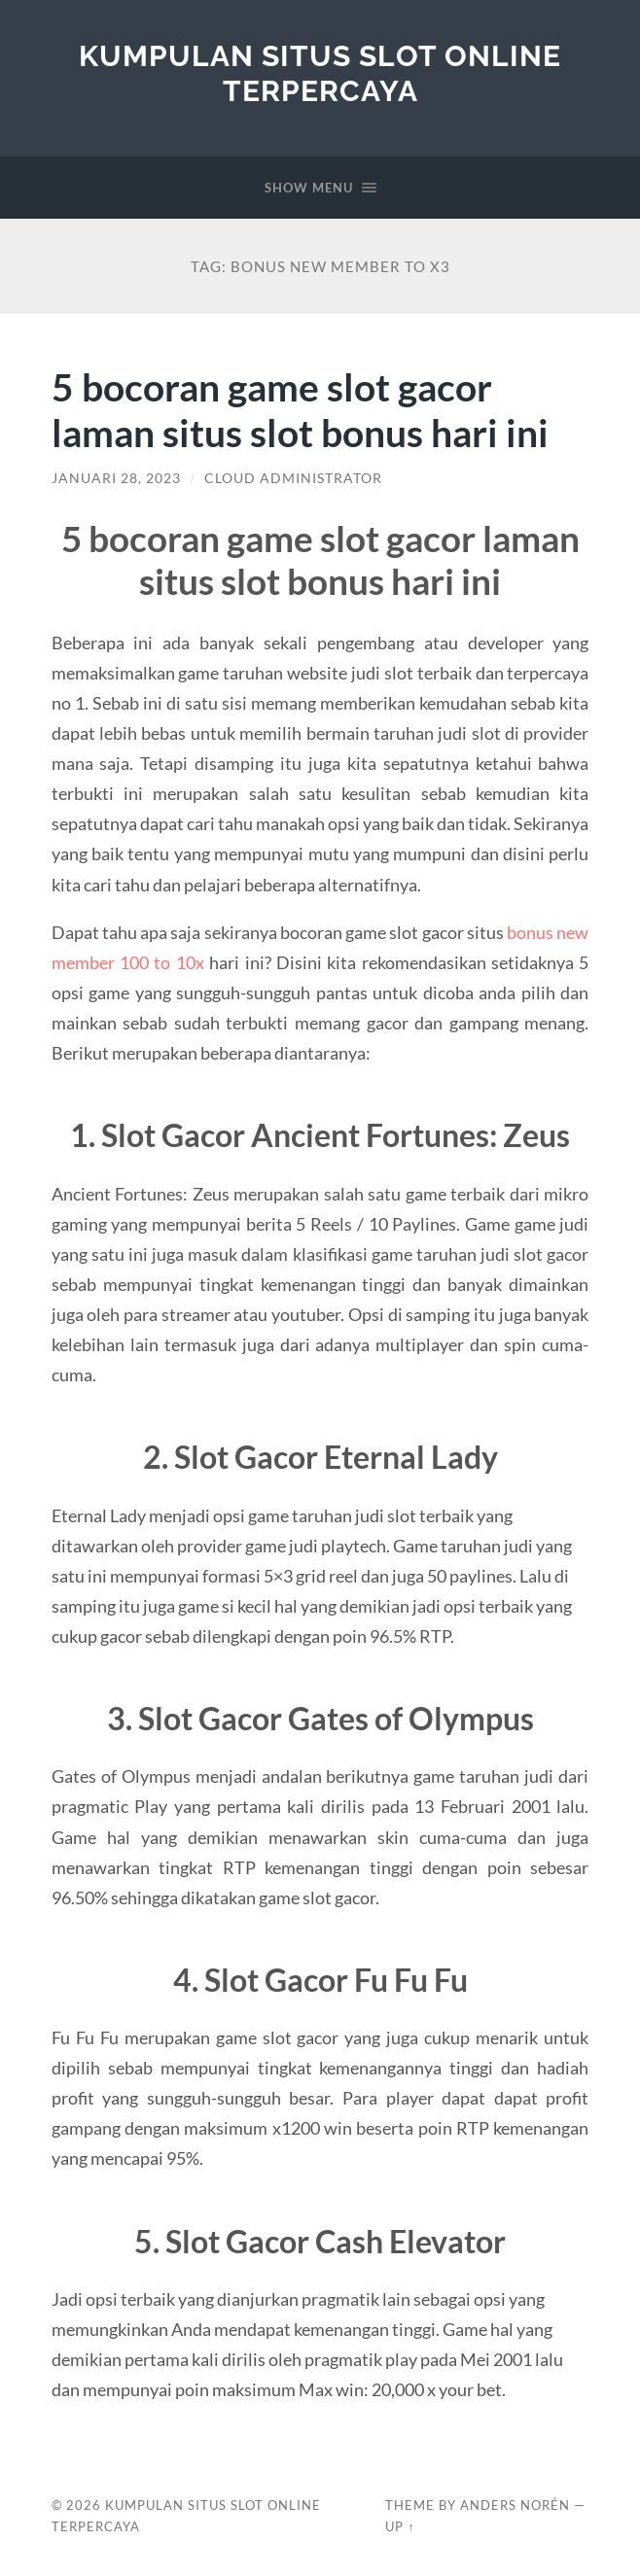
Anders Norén (515, 2505)
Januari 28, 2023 (116, 478)
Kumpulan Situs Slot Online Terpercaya (320, 73)
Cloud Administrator (293, 478)
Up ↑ (399, 2526)
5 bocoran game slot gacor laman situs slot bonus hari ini (300, 409)
